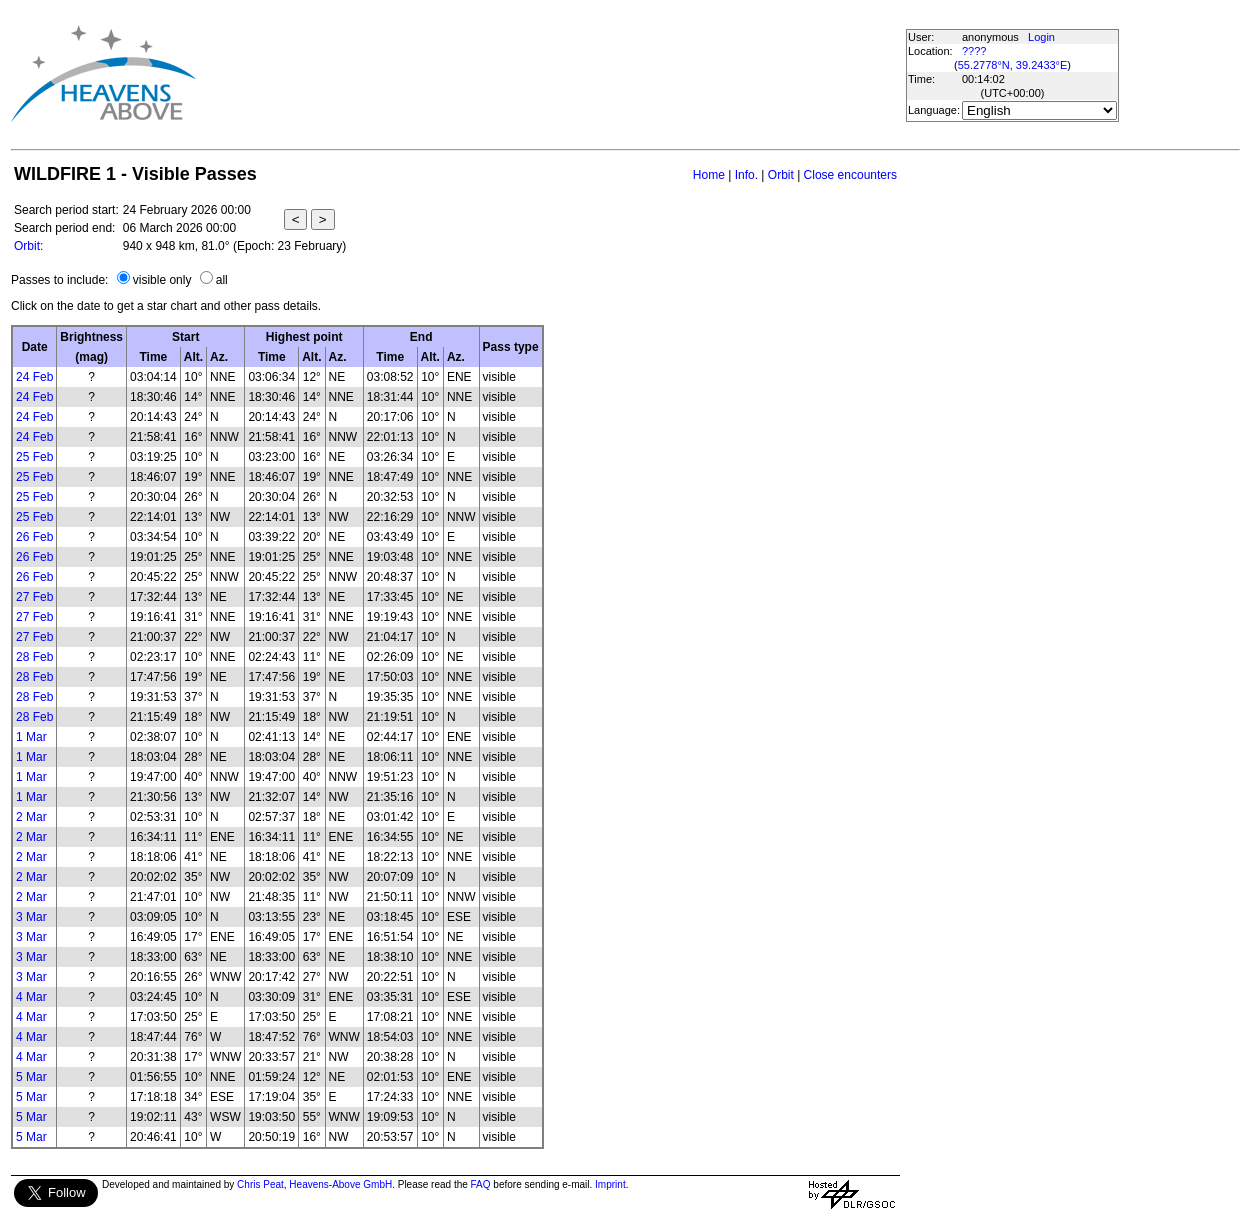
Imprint (610, 1184)
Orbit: (28, 246)
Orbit (781, 175)
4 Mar (31, 997)
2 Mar (31, 817)
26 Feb (34, 537)
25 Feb (34, 457)
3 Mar (31, 917)
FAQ (481, 1184)
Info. (746, 175)
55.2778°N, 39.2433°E (1013, 65)
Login (1041, 37)
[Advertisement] (558, 73)
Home (709, 175)
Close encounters (850, 175)
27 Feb (34, 597)
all (222, 280)
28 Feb (34, 657)
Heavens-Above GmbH (340, 1184)
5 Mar (31, 1077)
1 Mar (31, 737)
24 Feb (34, 377)
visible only (162, 280)
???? (974, 51)
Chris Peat (260, 1184)
